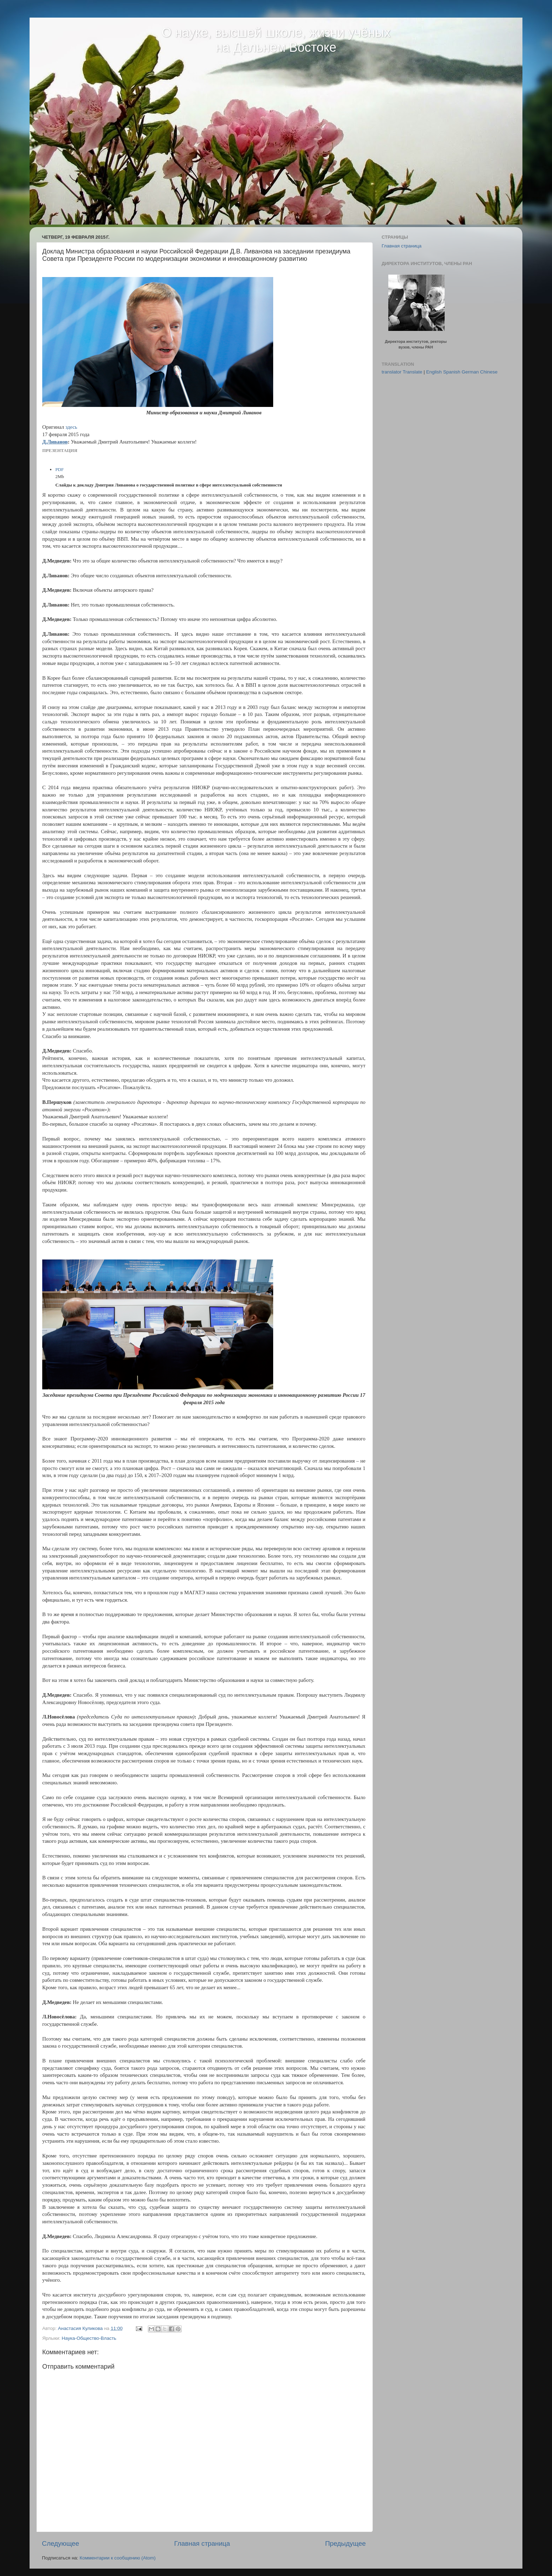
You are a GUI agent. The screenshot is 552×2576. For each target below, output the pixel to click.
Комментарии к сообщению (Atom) (118, 2558)
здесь (71, 427)
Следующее (60, 2543)
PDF (59, 469)
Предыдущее (345, 2543)
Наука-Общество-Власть (89, 2338)
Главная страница (202, 2543)
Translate (412, 372)
